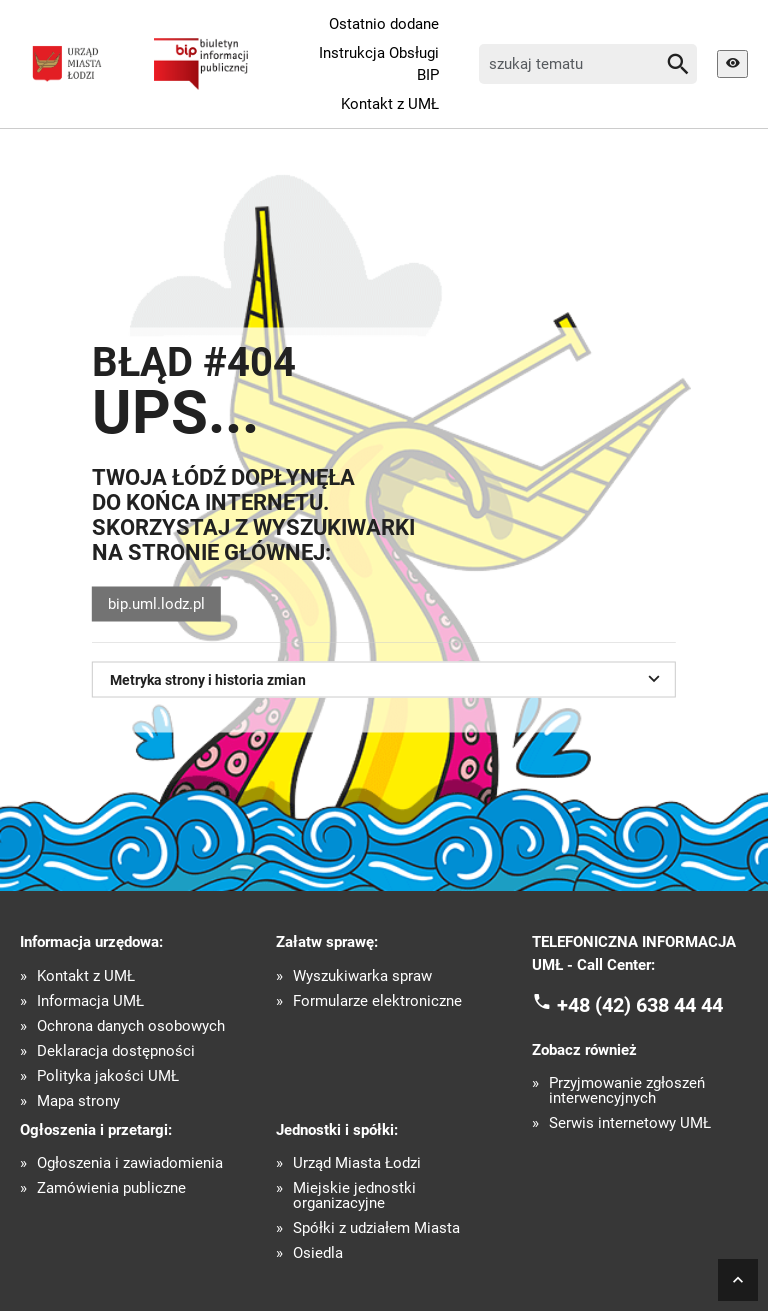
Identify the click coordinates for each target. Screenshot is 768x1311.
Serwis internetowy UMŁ (630, 1123)
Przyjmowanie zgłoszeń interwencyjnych (627, 1091)
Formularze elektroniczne (377, 1001)
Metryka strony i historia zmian (387, 678)
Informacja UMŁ (90, 1001)
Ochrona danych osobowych (131, 1026)
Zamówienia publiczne (111, 1188)
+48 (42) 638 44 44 (640, 1005)
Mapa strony (78, 1101)
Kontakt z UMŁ (390, 104)
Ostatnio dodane (384, 24)
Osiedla (318, 1253)
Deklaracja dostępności (116, 1051)
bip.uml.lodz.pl (156, 604)
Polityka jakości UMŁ (108, 1076)
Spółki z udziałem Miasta (376, 1228)
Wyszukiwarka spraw (362, 976)
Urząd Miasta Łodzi (357, 1163)
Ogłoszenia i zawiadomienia (130, 1163)
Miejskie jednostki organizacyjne (354, 1196)
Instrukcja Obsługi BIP (379, 64)
